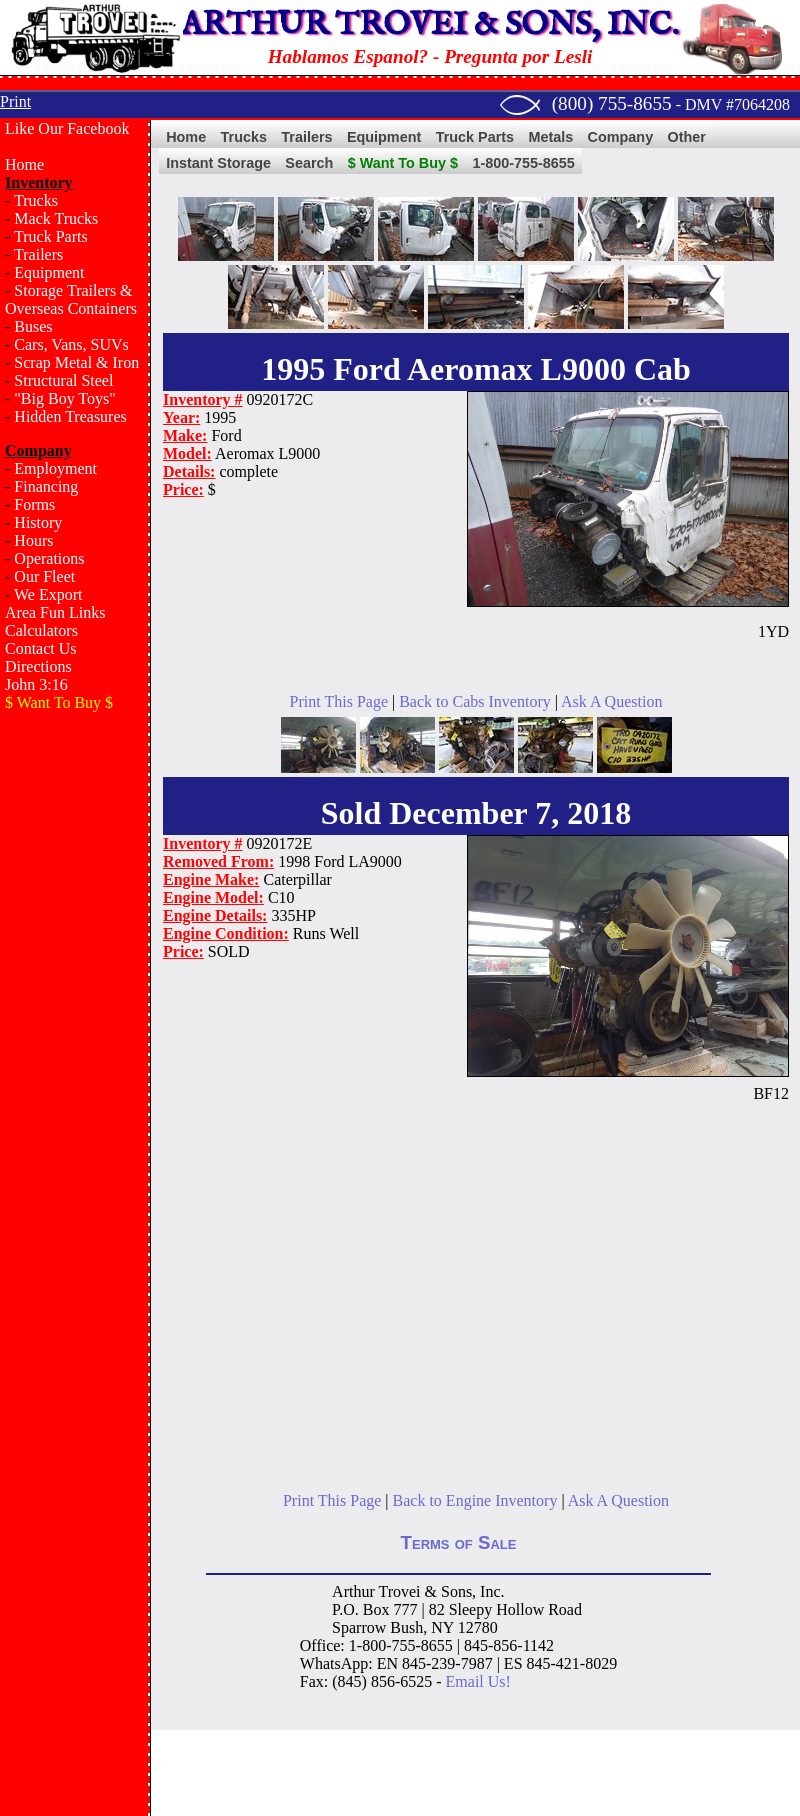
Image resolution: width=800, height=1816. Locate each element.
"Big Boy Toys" (64, 398)
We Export (48, 594)
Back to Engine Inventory (475, 1500)
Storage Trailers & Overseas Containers (71, 299)
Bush (406, 1627)
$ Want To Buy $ (403, 163)
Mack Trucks (56, 218)
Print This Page (339, 701)
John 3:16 (36, 684)
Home (24, 164)
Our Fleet (44, 576)
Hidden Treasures (70, 416)
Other (687, 137)
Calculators (41, 630)
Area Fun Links (55, 612)
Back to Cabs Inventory (475, 701)
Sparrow (359, 1627)
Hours (33, 540)
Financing (46, 486)
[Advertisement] (75, 1046)
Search (309, 163)
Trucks (36, 200)
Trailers (38, 254)
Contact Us (41, 648)
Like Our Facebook (67, 128)
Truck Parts (51, 236)
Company (621, 137)
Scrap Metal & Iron (76, 362)
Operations (49, 558)
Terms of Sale (459, 1542)
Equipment (49, 272)
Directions (38, 666)
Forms (34, 504)
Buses (33, 326)
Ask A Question (611, 701)
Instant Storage (218, 163)
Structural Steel (63, 380)
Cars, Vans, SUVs (71, 344)
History (38, 522)
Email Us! (478, 1681)
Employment (55, 468)
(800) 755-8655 (612, 103)
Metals (550, 137)
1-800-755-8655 (523, 163)
